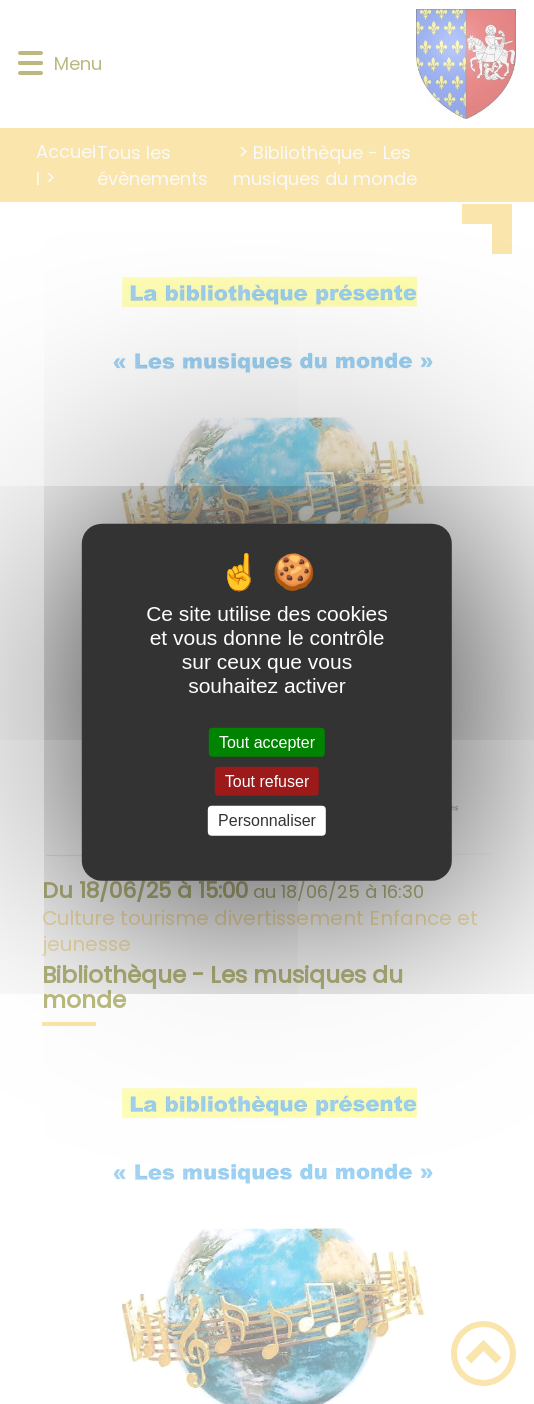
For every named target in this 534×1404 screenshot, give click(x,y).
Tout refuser (267, 781)
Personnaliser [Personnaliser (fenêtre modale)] (267, 820)
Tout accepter (267, 742)
